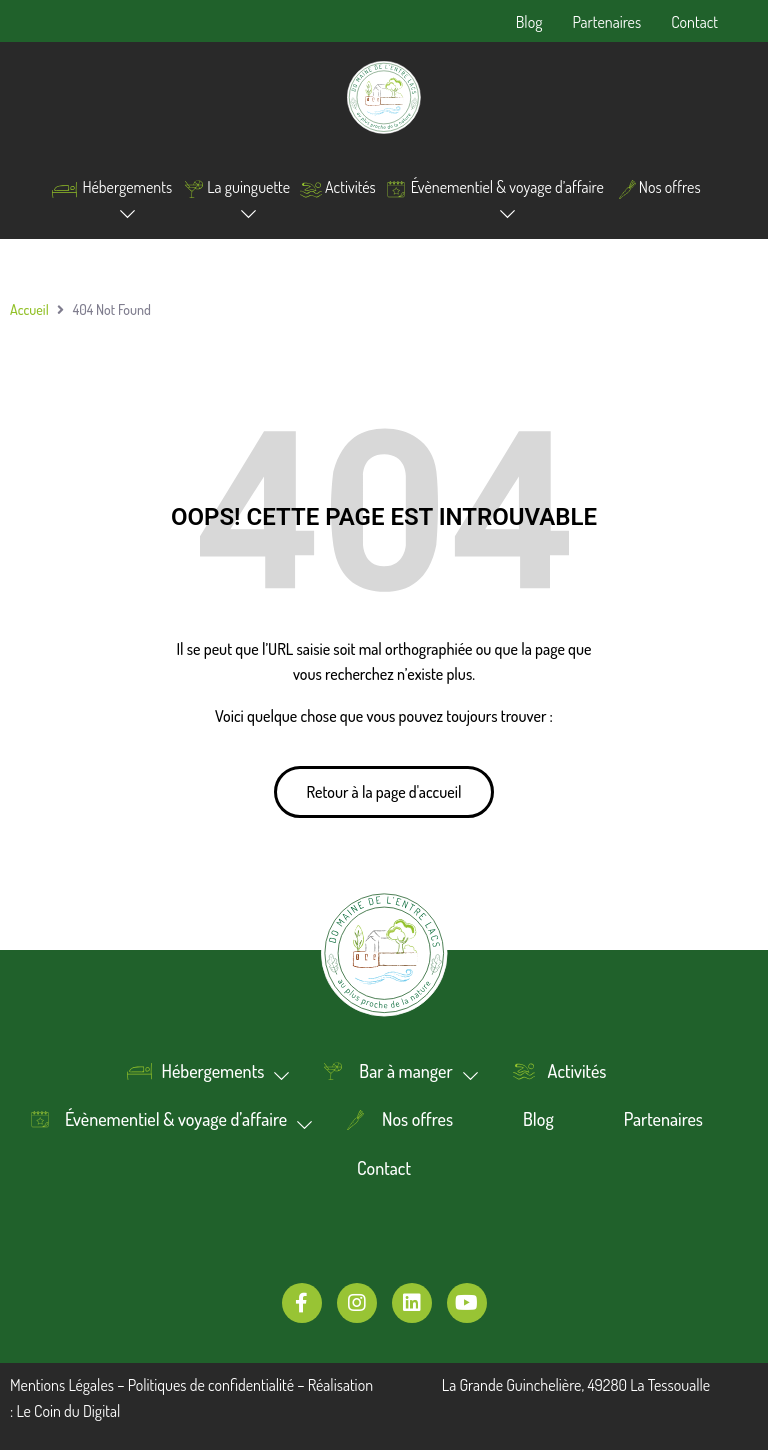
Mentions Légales (62, 1385)
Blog (529, 22)
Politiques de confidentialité (211, 1385)
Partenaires (606, 22)
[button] (384, 792)
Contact (694, 22)
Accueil (29, 309)
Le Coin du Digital (68, 1411)
